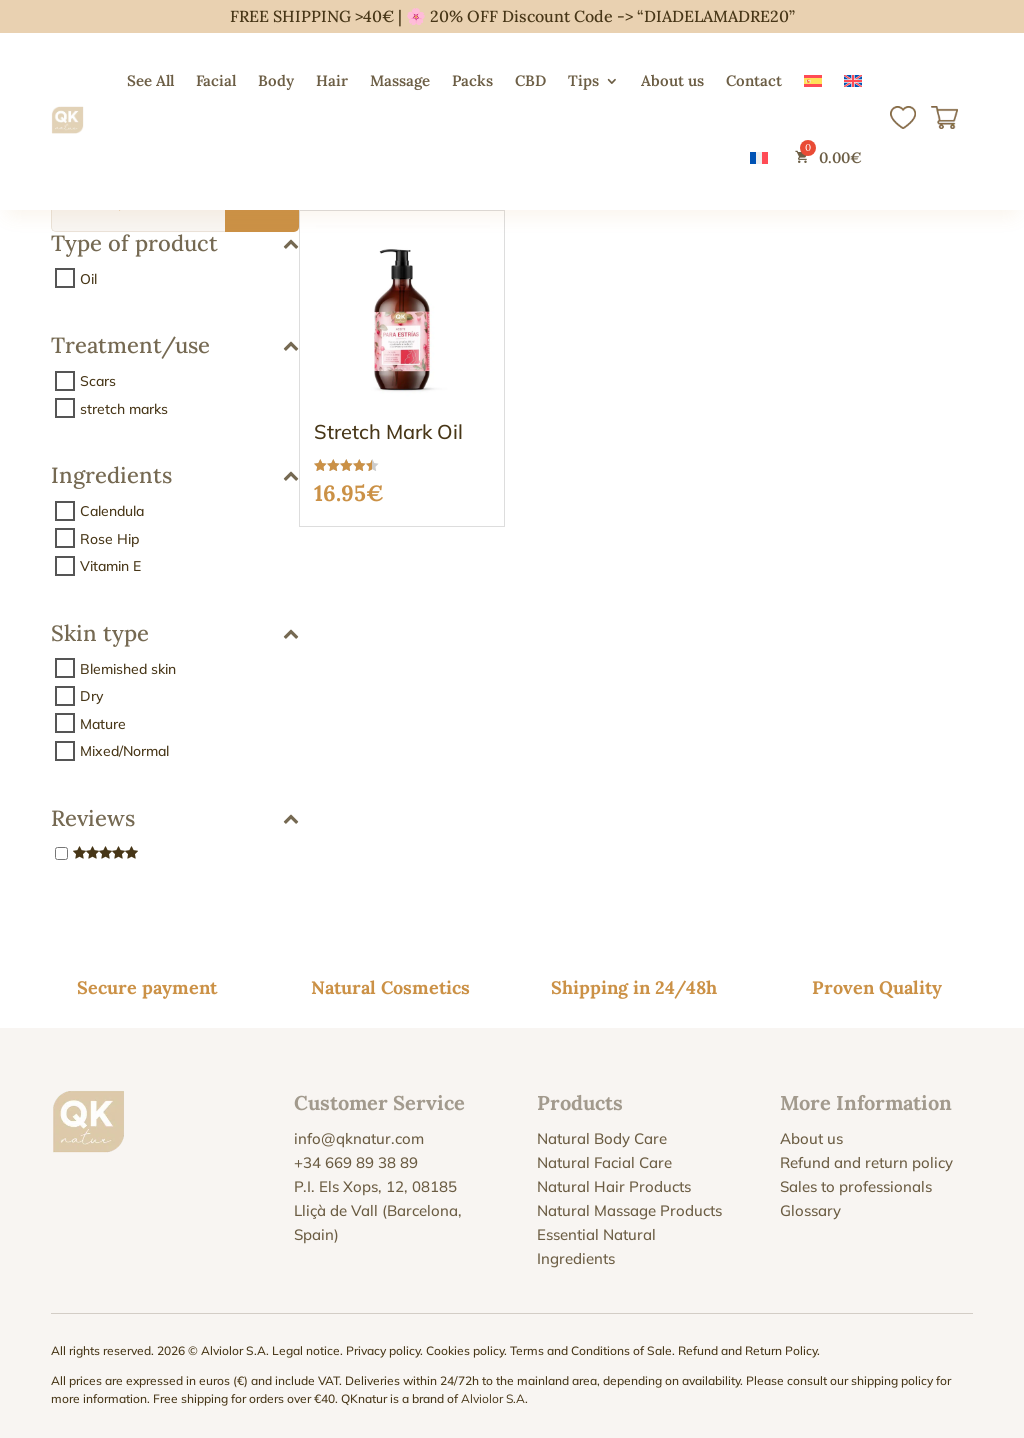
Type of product (175, 244)
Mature (103, 723)
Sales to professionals (856, 1186)
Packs (472, 80)
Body (276, 80)
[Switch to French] (759, 157)
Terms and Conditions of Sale (591, 1350)
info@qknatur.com (359, 1138)
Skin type (175, 634)
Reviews (175, 819)
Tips (583, 80)
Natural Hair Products (614, 1186)
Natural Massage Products (629, 1210)
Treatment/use (175, 346)
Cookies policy (465, 1350)
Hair (332, 80)
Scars (98, 381)
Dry (91, 696)
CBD (530, 80)
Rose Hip (109, 538)
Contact (754, 80)
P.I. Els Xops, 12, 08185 (375, 1186)
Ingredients (175, 476)
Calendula (112, 511)
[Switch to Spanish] (813, 81)
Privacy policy (383, 1350)
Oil (88, 278)
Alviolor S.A (493, 1398)
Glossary (810, 1210)
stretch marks (124, 408)
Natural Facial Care (604, 1162)
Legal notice (306, 1350)
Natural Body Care (602, 1138)
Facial (216, 80)
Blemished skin (128, 668)
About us (672, 80)
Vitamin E (110, 566)
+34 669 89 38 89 (356, 1162)
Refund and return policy (866, 1162)
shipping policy (892, 1380)
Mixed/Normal (124, 751)
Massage (400, 80)
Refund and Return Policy (747, 1350)
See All (150, 80)
